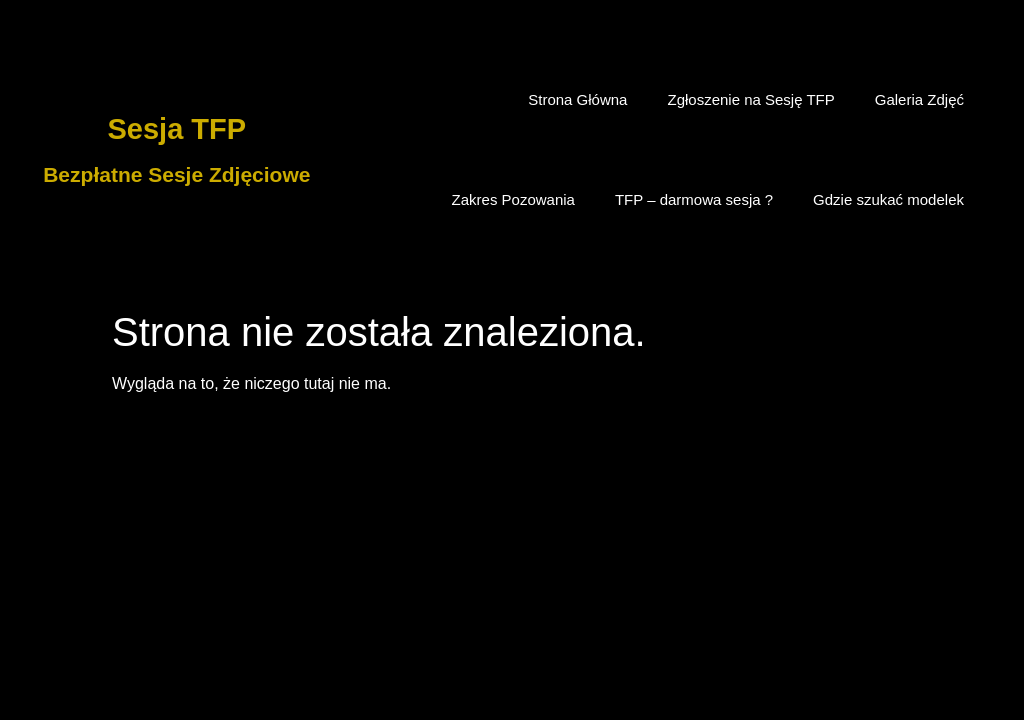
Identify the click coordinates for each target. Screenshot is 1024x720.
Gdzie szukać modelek (888, 199)
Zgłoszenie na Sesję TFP (750, 99)
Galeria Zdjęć (919, 99)
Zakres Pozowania (513, 199)
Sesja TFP (177, 129)
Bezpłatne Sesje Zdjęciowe (176, 174)
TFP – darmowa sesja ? (694, 199)
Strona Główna (577, 99)
